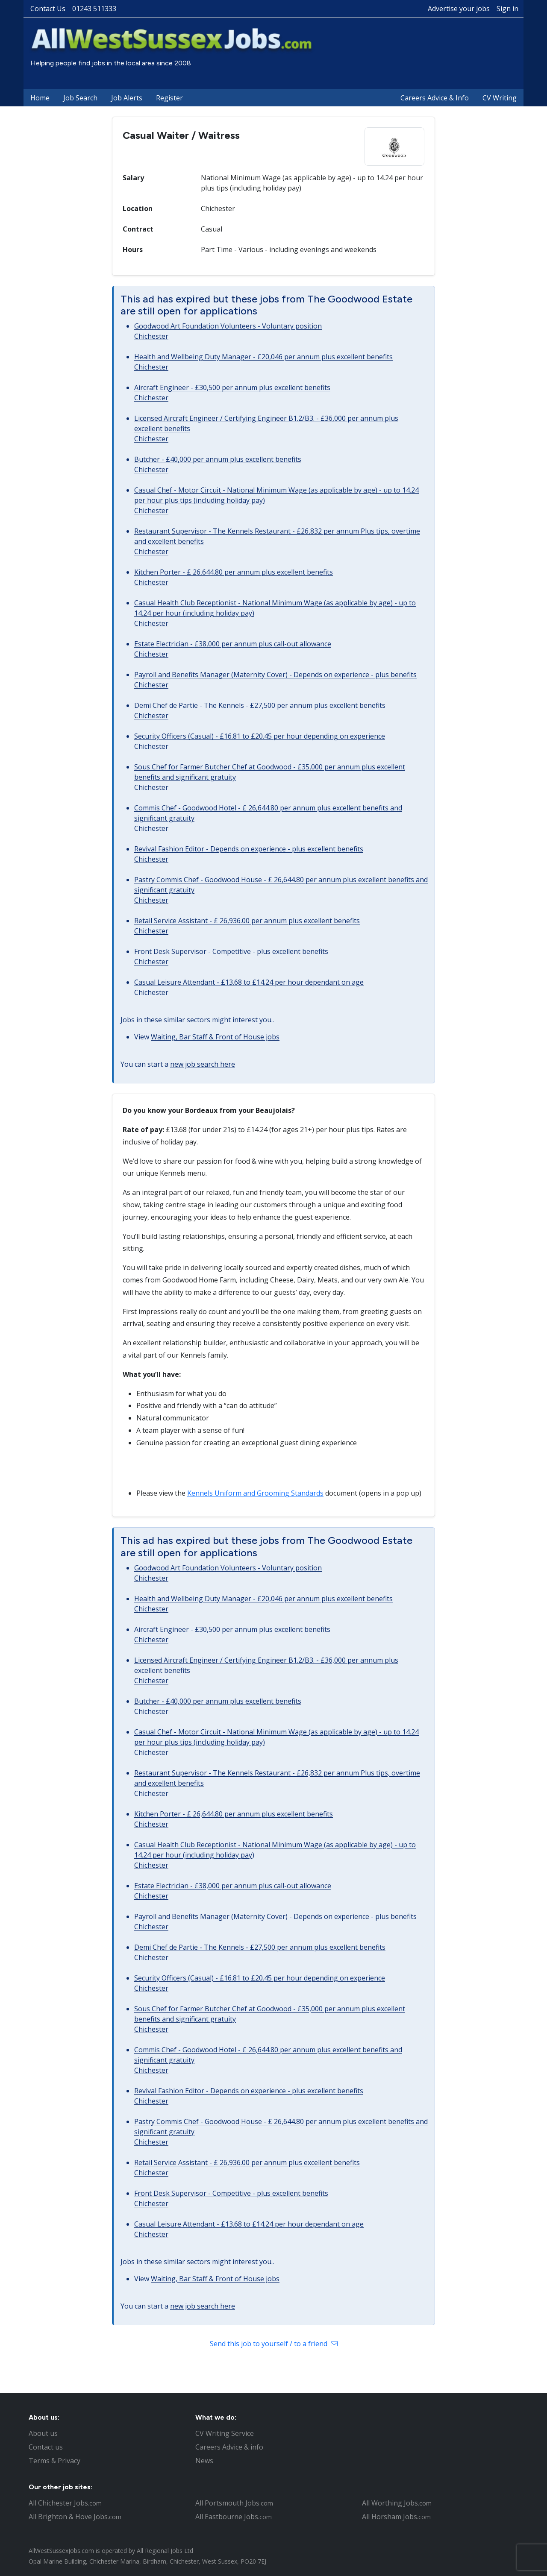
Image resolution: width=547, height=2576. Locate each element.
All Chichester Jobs (65, 2503)
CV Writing (499, 98)
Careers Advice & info (229, 2447)
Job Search (80, 98)
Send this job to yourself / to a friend (274, 2343)
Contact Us (47, 8)
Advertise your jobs (459, 8)
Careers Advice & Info (434, 98)
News (204, 2460)
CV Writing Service (224, 2433)
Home (40, 98)
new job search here (202, 1064)
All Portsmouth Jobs (234, 2503)
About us (43, 2433)
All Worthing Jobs (397, 2503)
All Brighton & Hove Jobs (75, 2516)
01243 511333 (94, 8)
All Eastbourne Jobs (233, 2516)
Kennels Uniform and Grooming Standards (255, 1493)
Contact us (46, 2447)
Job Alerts (126, 98)
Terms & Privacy (54, 2460)
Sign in (507, 8)
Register (169, 98)
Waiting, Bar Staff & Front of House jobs (215, 1037)
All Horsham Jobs (396, 2516)
